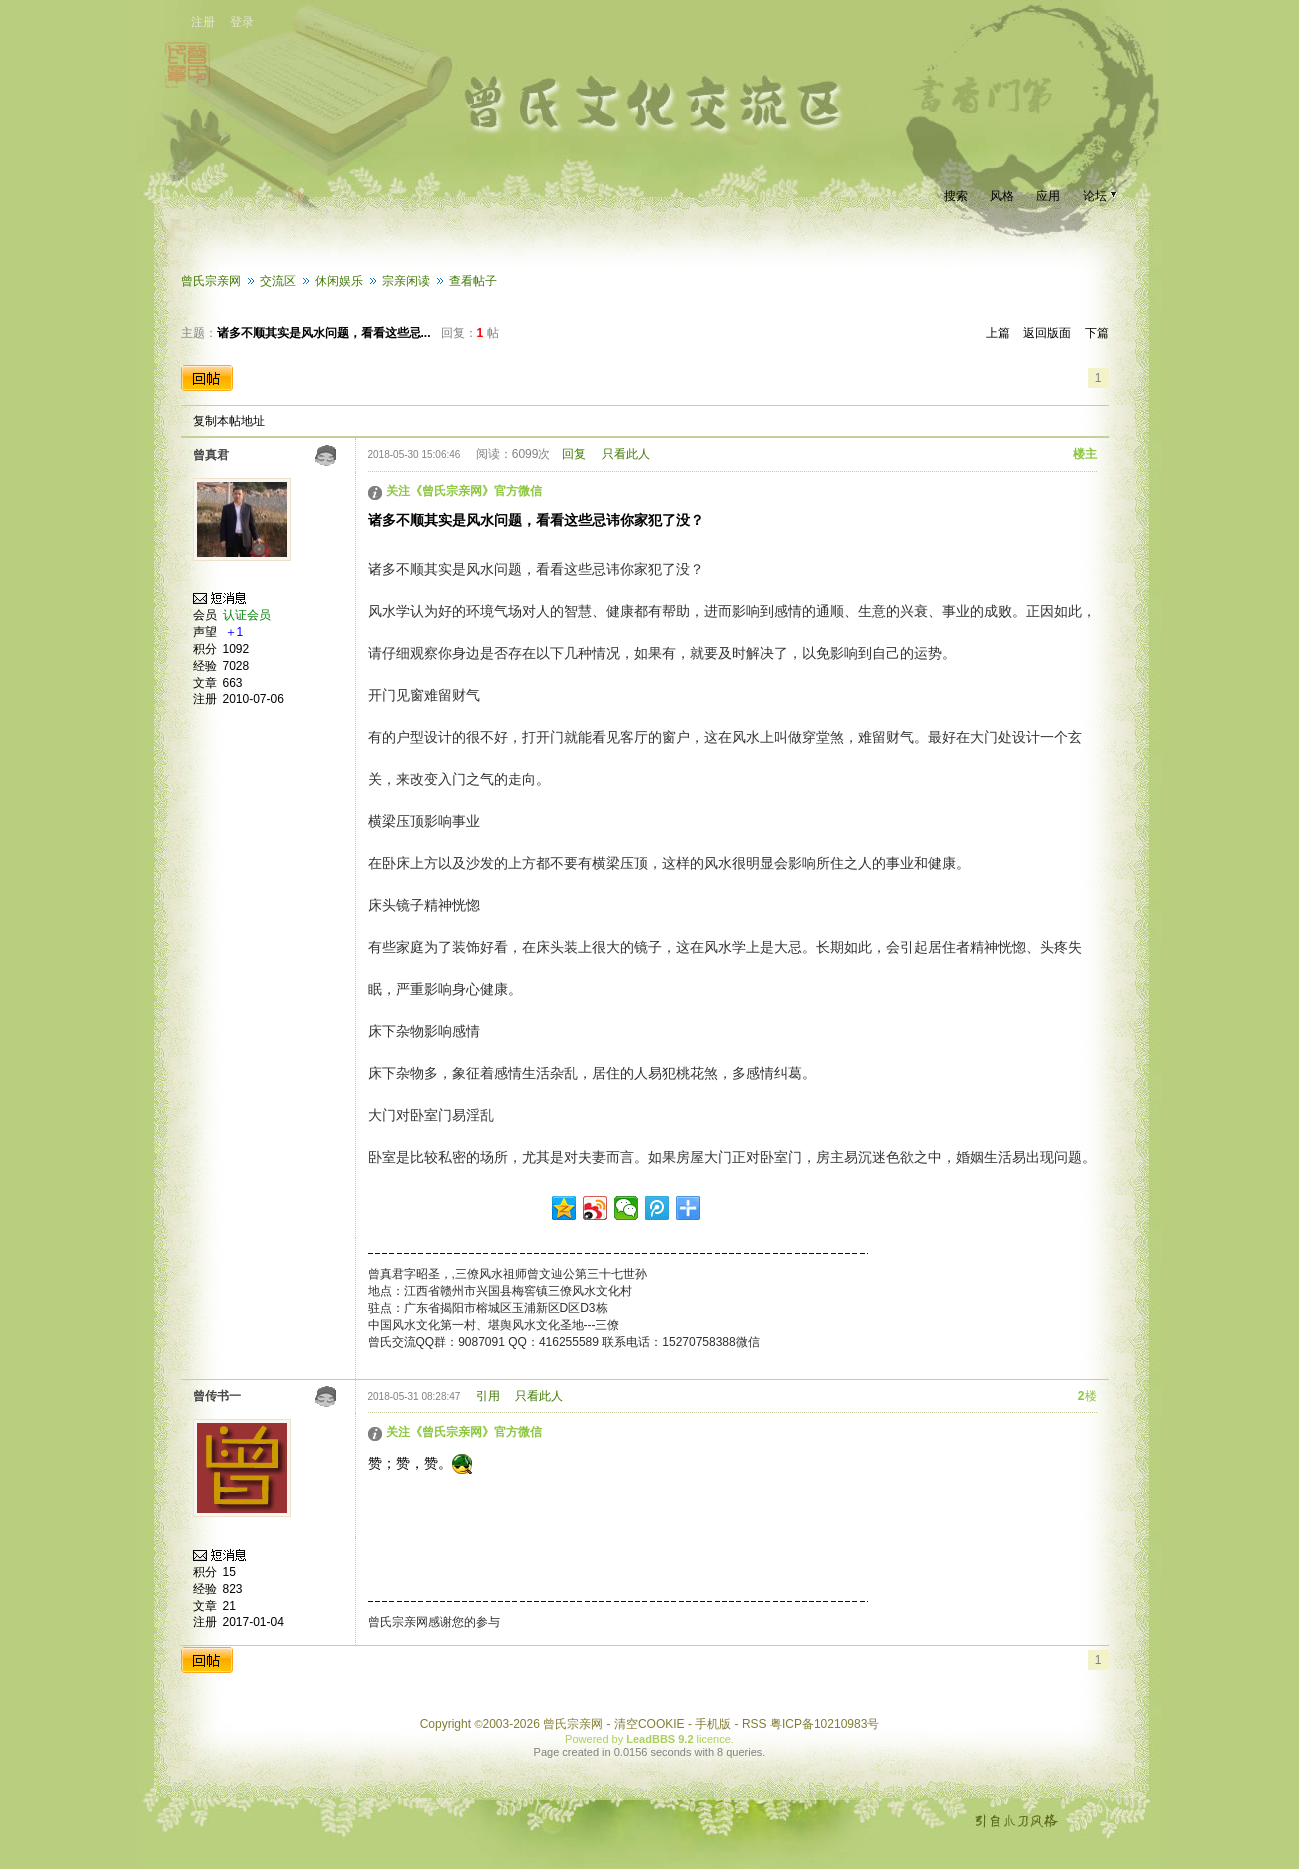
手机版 (713, 1724)
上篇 (998, 333)
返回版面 (1047, 333)
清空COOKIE (649, 1724)
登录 (242, 22)
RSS (754, 1724)
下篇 (1097, 333)
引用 (488, 1396)
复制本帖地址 (229, 421)
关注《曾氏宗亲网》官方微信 (464, 491)
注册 (203, 22)
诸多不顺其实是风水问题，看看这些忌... (324, 333)
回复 (574, 454)
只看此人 (626, 454)
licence (714, 1739)
